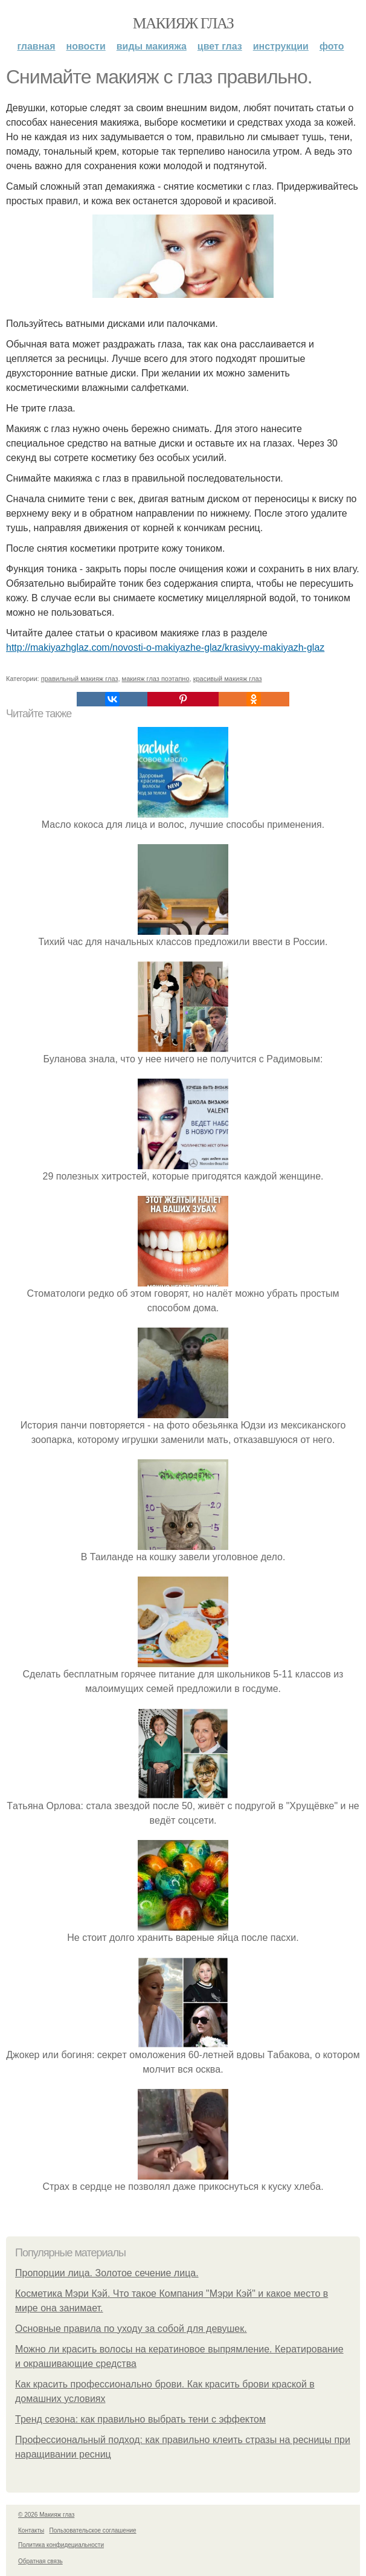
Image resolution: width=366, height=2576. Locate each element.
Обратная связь (40, 2561)
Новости (86, 46)
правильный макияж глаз (79, 678)
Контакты (31, 2530)
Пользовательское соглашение (93, 2530)
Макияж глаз (183, 23)
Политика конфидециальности (61, 2545)
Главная (36, 46)
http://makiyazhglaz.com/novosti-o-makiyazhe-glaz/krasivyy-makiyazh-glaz (165, 647)
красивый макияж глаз (227, 678)
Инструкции (281, 46)
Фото (331, 46)
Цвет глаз (219, 46)
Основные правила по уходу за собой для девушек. (131, 2328)
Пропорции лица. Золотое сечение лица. (107, 2273)
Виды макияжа (152, 46)
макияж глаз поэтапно (156, 678)
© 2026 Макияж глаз (46, 2514)
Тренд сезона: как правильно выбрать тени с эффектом (140, 2419)
